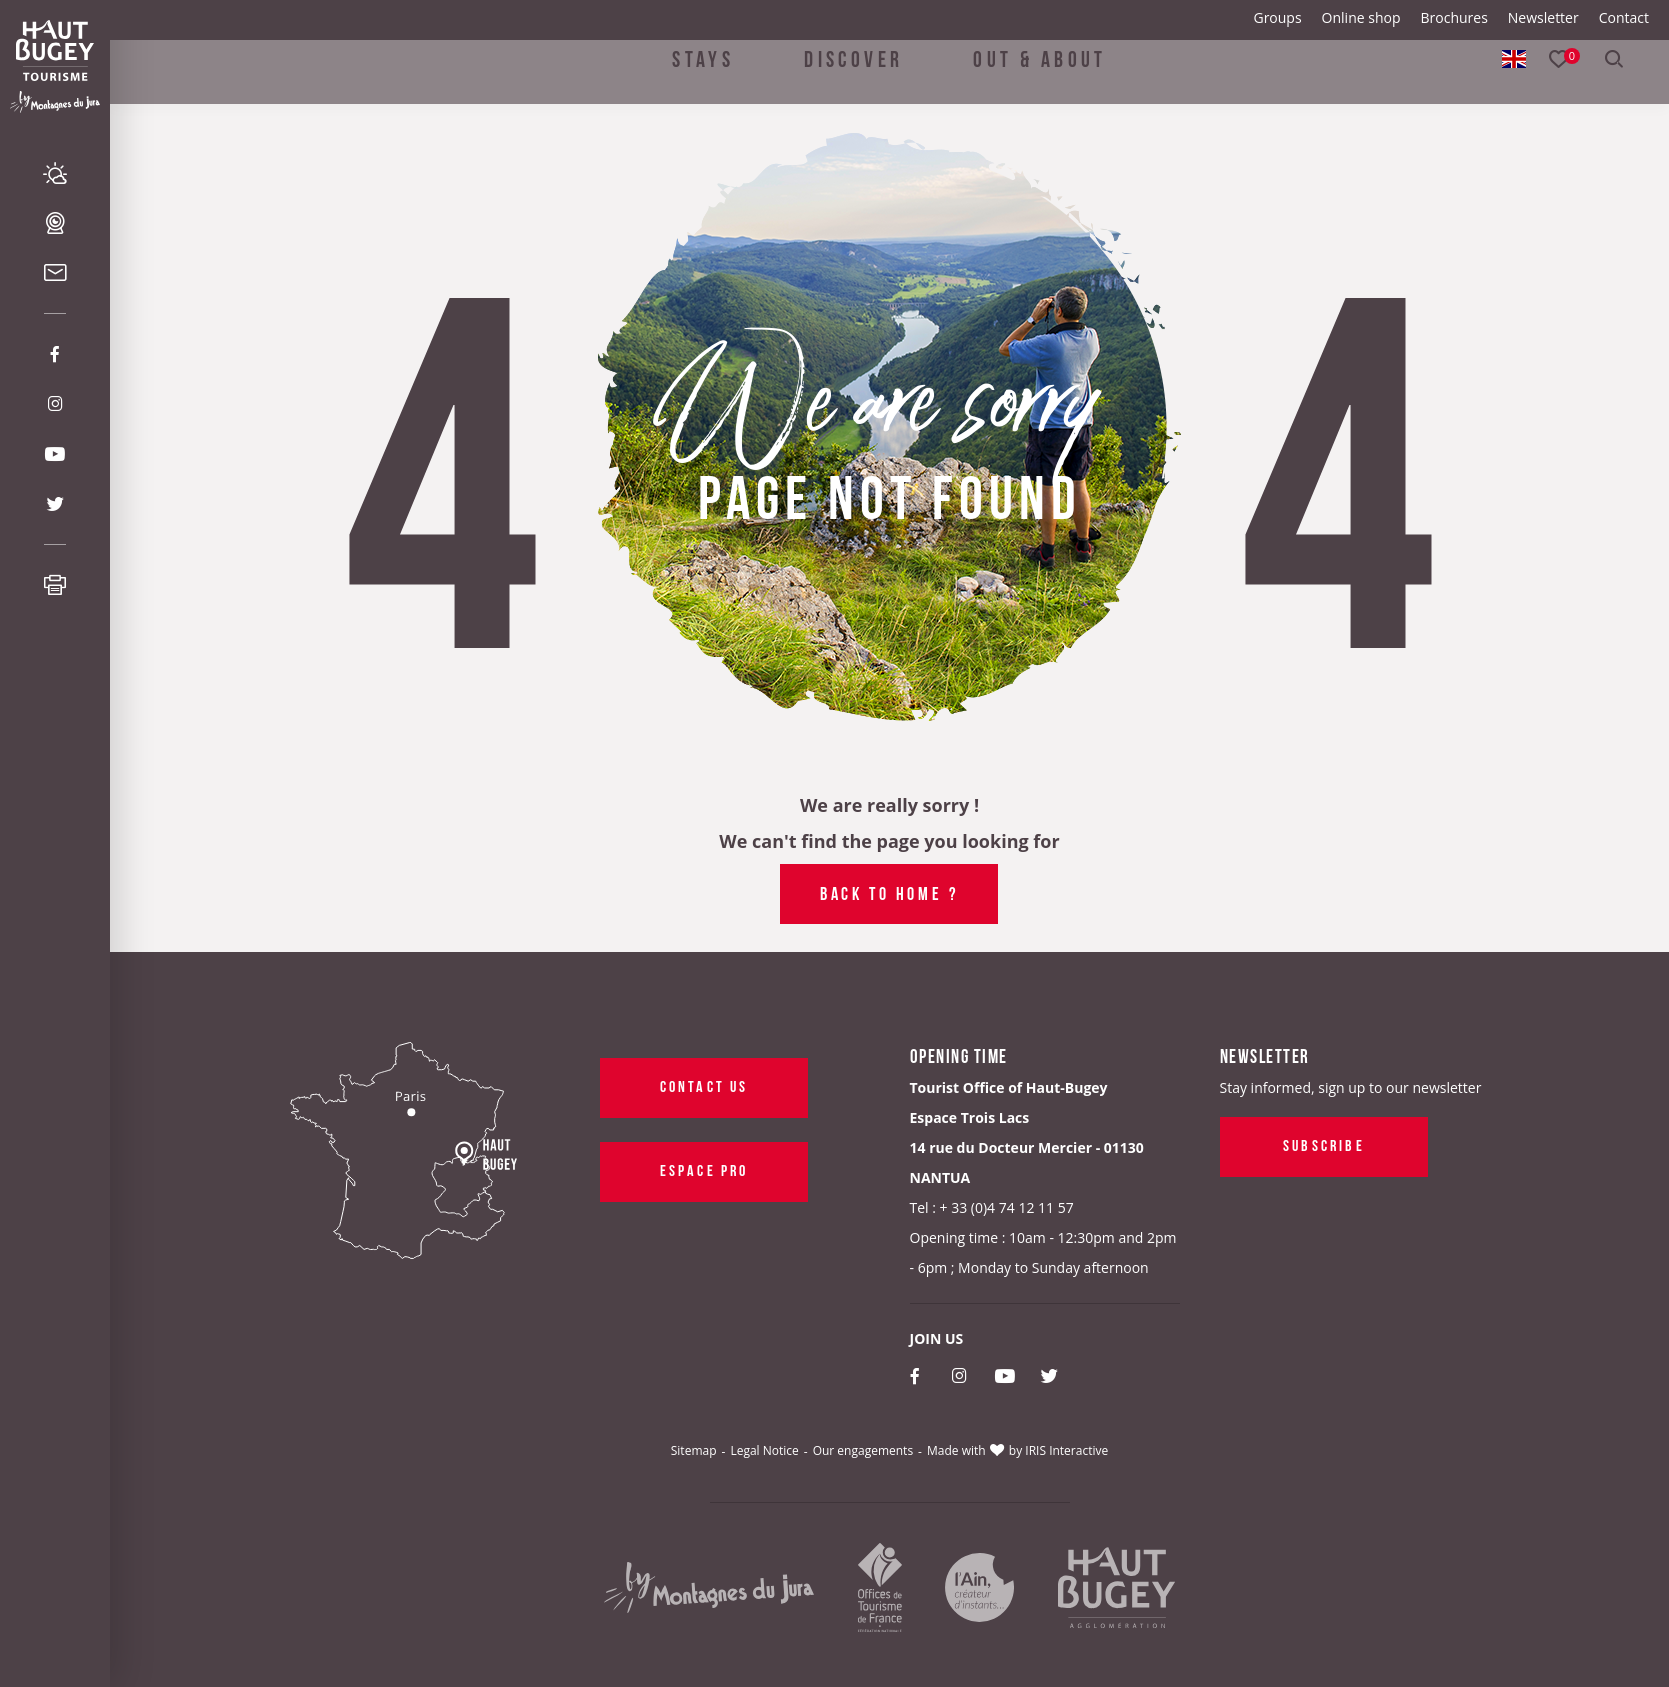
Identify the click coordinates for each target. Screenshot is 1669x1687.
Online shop (1361, 17)
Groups (1277, 17)
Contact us (703, 1085)
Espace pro (703, 1169)
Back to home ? (889, 892)
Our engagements (863, 1450)
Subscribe (1324, 1144)
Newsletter (1543, 17)
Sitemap (694, 1450)
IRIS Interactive (1066, 1450)
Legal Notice (764, 1450)
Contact (1624, 17)
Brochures (1453, 17)
